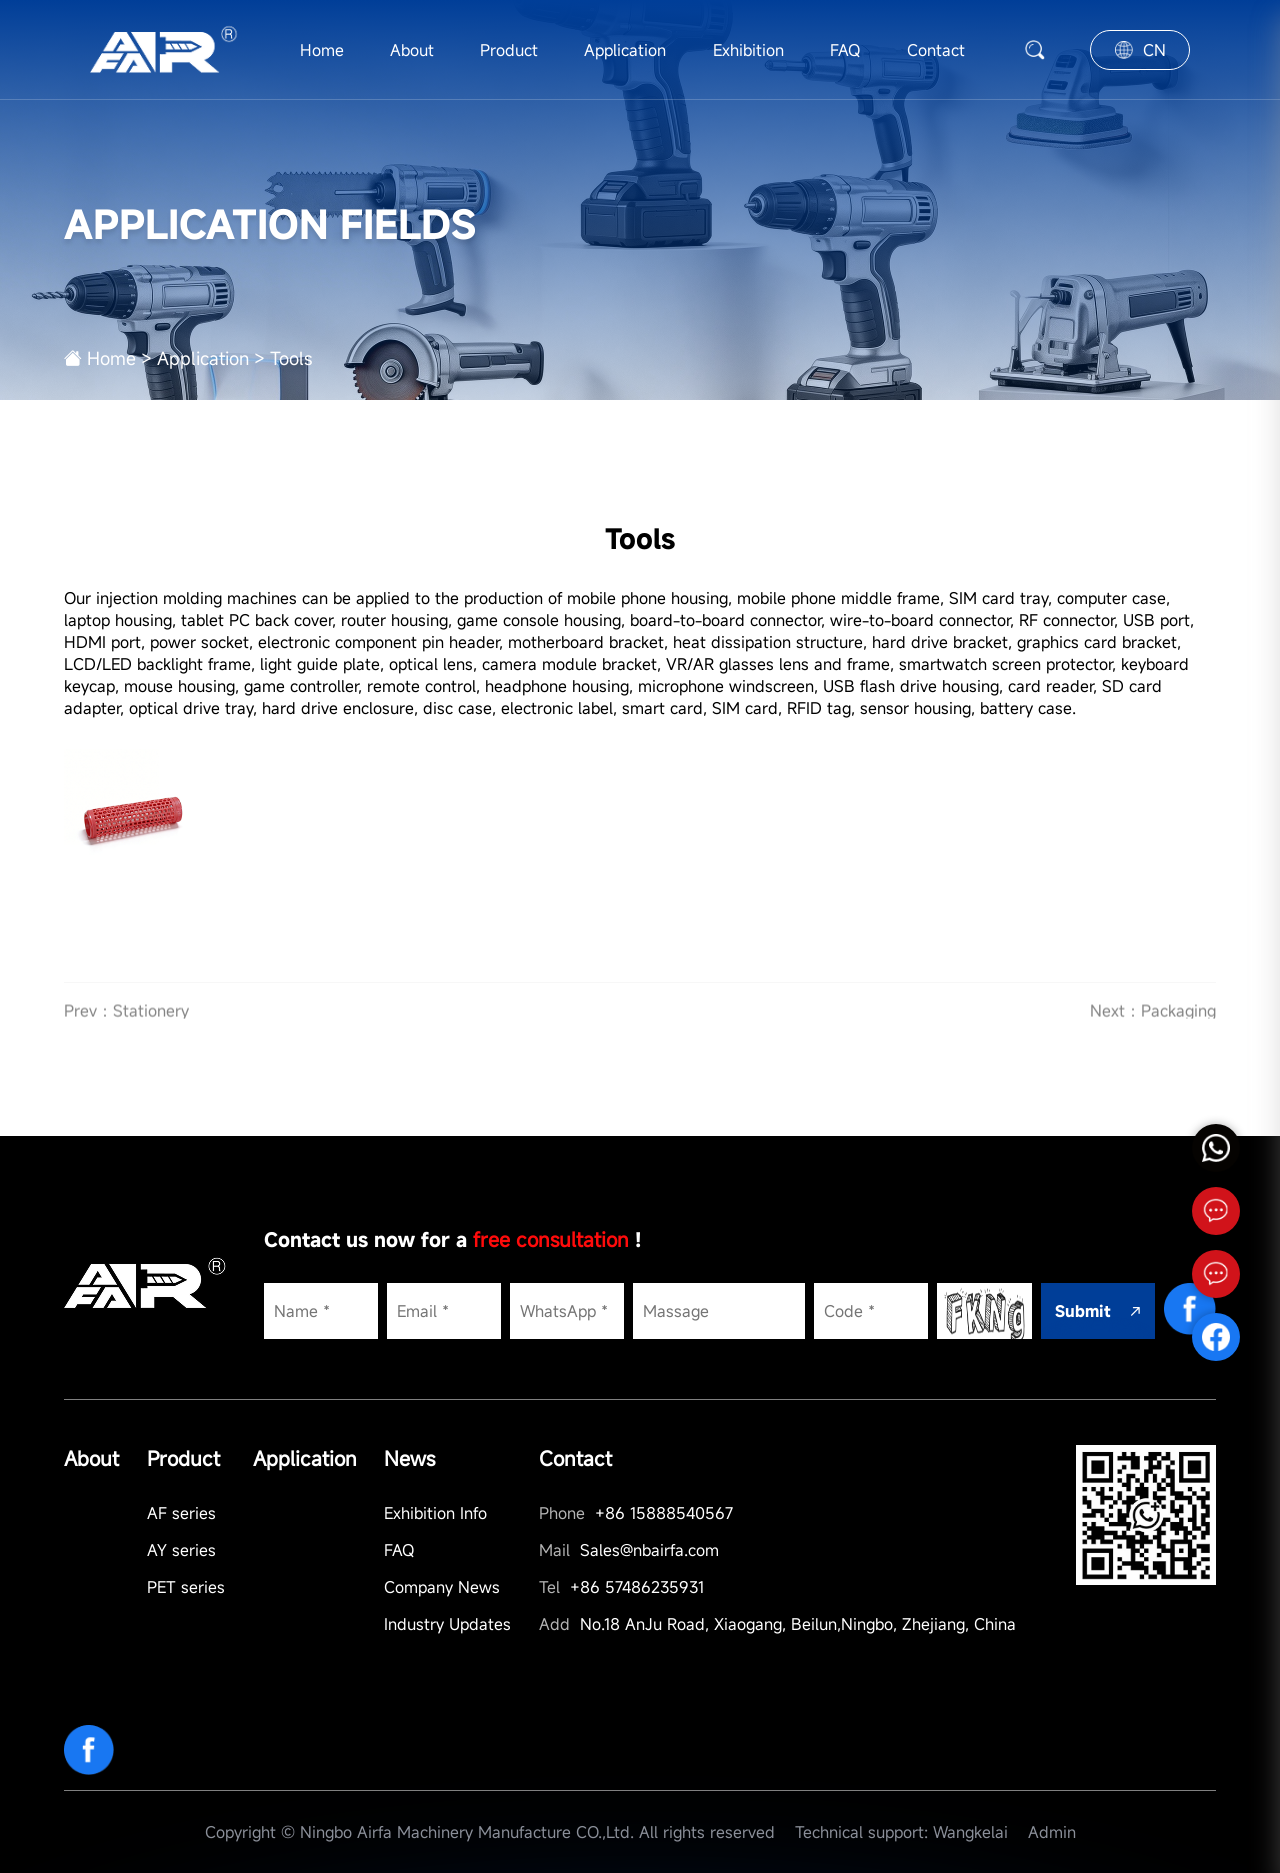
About (412, 50)
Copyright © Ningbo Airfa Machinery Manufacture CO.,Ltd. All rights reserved (490, 1832)
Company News (442, 1587)
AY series (181, 1550)
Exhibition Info (435, 1513)
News (409, 1458)
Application (625, 50)
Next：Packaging (1153, 1028)
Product (509, 50)
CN (1140, 50)
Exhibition (748, 50)
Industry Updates (447, 1624)
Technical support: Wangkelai (901, 1832)
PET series (186, 1587)
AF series (181, 1513)
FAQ (845, 50)
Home (322, 50)
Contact (936, 50)
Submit (1097, 1311)
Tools (291, 358)
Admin (1052, 1832)
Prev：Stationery (126, 1028)
